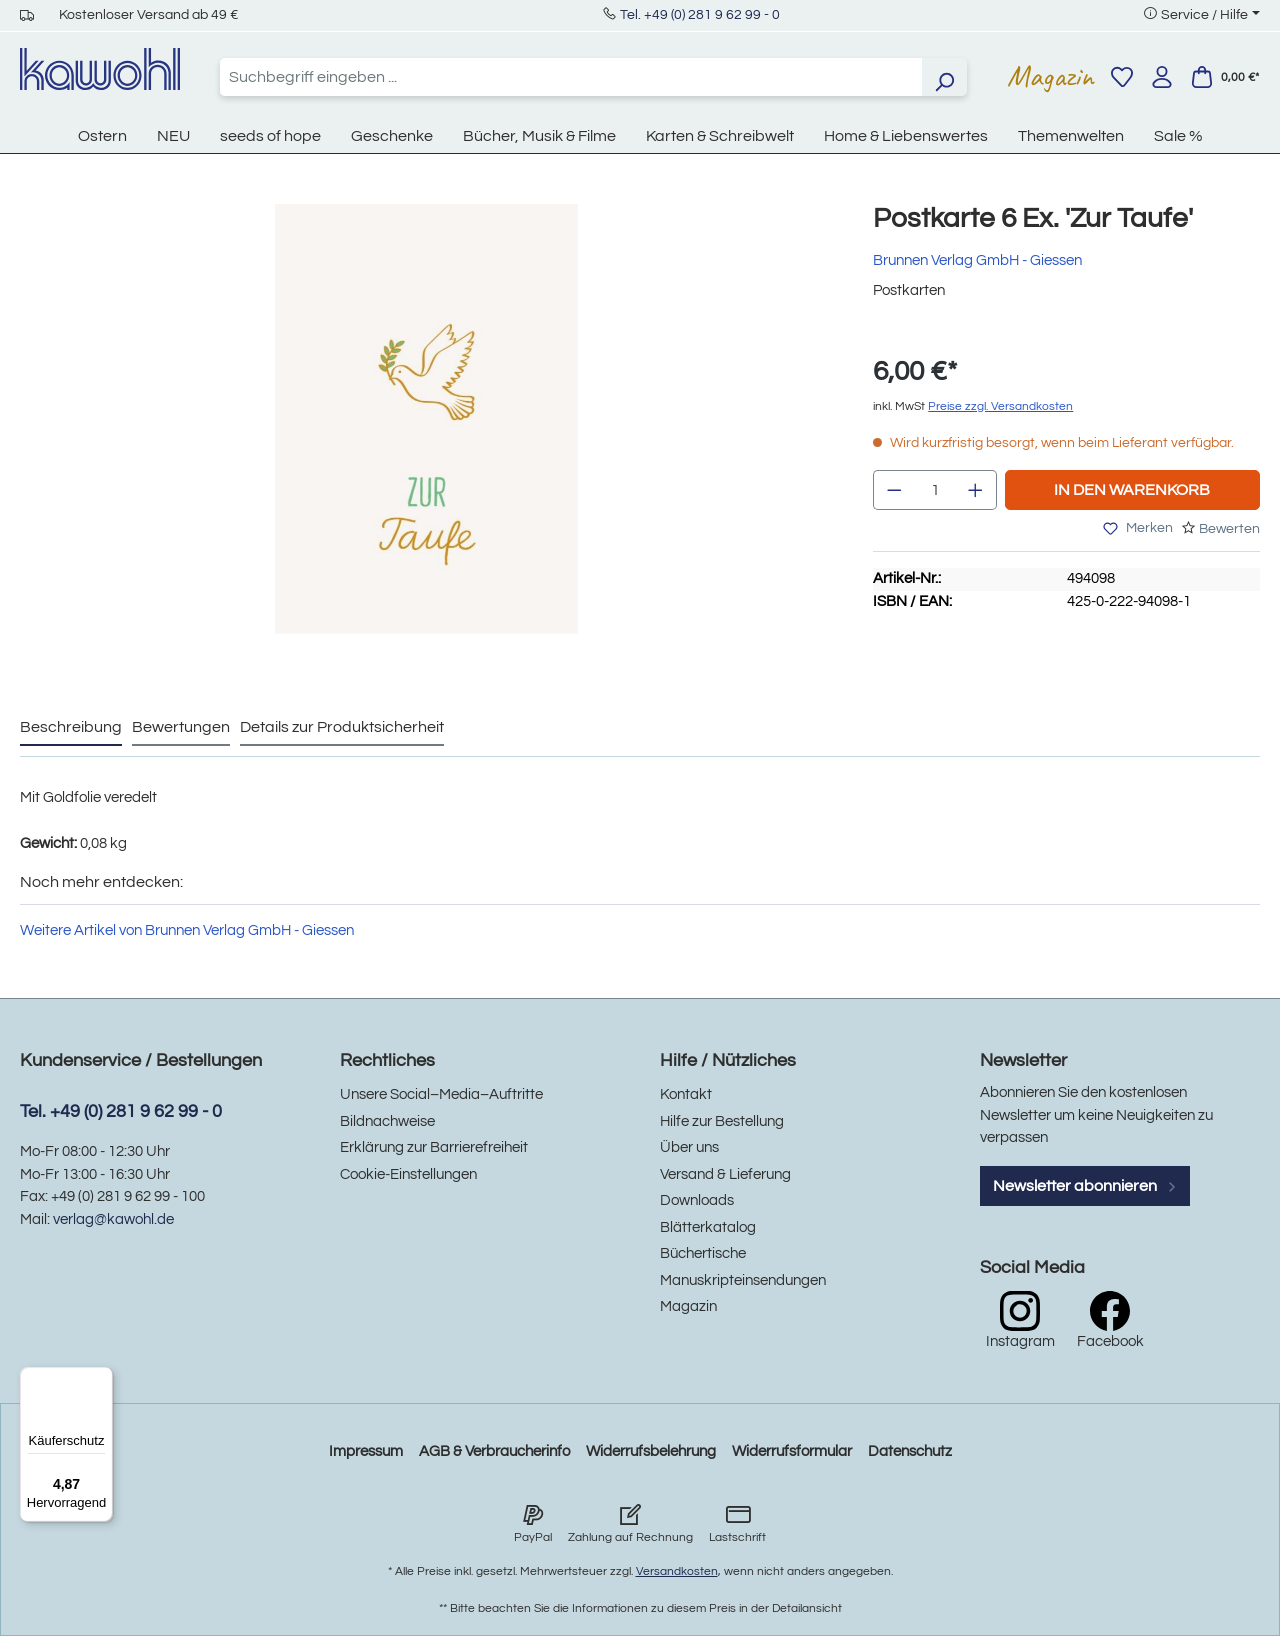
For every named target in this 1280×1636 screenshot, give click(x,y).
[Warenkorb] (1225, 77)
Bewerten (1229, 529)
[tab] (71, 728)
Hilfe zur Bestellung (722, 1121)
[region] (426, 439)
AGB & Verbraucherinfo (494, 1451)
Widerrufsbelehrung (651, 1451)
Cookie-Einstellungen (408, 1174)
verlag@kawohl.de (113, 1219)
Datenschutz (910, 1451)
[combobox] (571, 77)
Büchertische (703, 1253)
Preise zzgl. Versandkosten (1000, 406)
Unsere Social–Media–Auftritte (441, 1094)
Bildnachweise (387, 1121)
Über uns (689, 1147)
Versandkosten (677, 1571)
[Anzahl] (935, 490)
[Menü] (101, 1379)
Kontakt (686, 1094)
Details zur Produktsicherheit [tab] (342, 727)
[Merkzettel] (1122, 77)
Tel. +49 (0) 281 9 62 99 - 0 (700, 15)
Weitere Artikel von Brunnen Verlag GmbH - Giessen (187, 930)
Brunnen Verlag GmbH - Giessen (977, 260)
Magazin (1050, 76)
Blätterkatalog (708, 1227)
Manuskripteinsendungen (743, 1280)
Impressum (366, 1451)
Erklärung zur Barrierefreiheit (434, 1147)
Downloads (697, 1200)
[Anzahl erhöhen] (976, 490)
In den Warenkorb (1132, 490)
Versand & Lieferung (725, 1174)
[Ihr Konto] (1162, 77)
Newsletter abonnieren (1085, 1186)
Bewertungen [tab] (181, 727)
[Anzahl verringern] (894, 490)
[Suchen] (944, 77)
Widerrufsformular (792, 1451)
